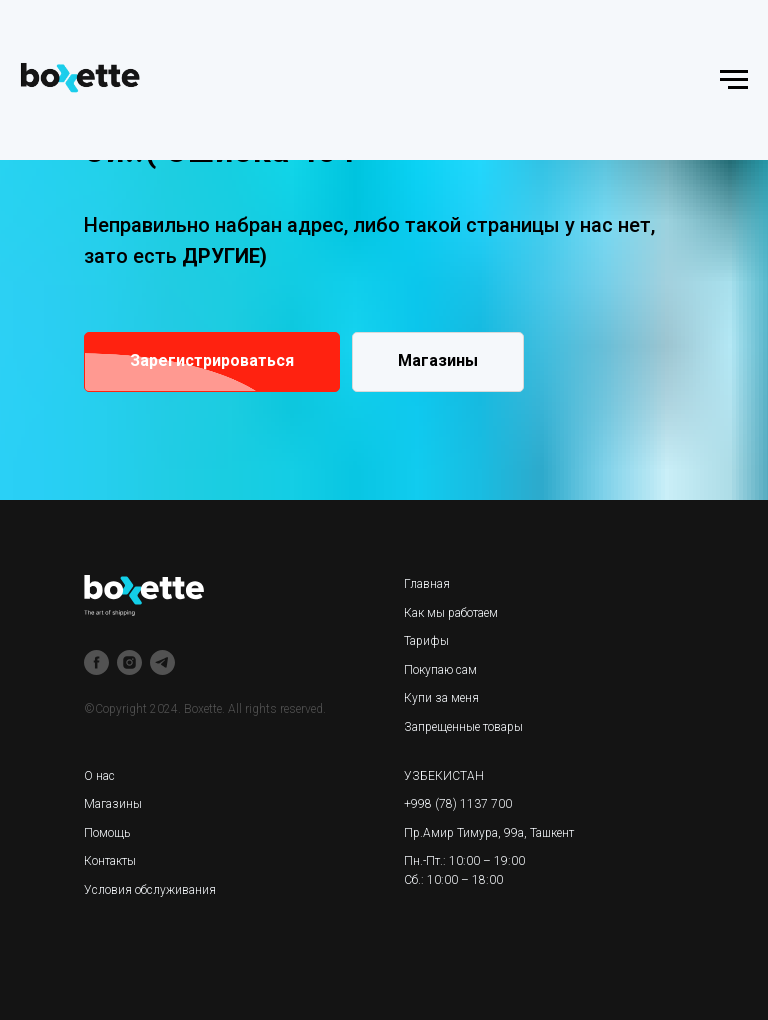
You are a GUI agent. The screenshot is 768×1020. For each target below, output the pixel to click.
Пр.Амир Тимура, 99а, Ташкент (489, 833)
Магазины (113, 804)
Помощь (107, 833)
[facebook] (96, 662)
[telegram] (162, 662)
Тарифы (426, 641)
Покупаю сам (440, 670)
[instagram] (129, 662)
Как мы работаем (451, 613)
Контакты (110, 861)
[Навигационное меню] (734, 80)
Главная (427, 584)
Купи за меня (441, 698)
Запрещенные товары (463, 727)
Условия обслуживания (150, 890)
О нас (99, 776)
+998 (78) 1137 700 (458, 804)
